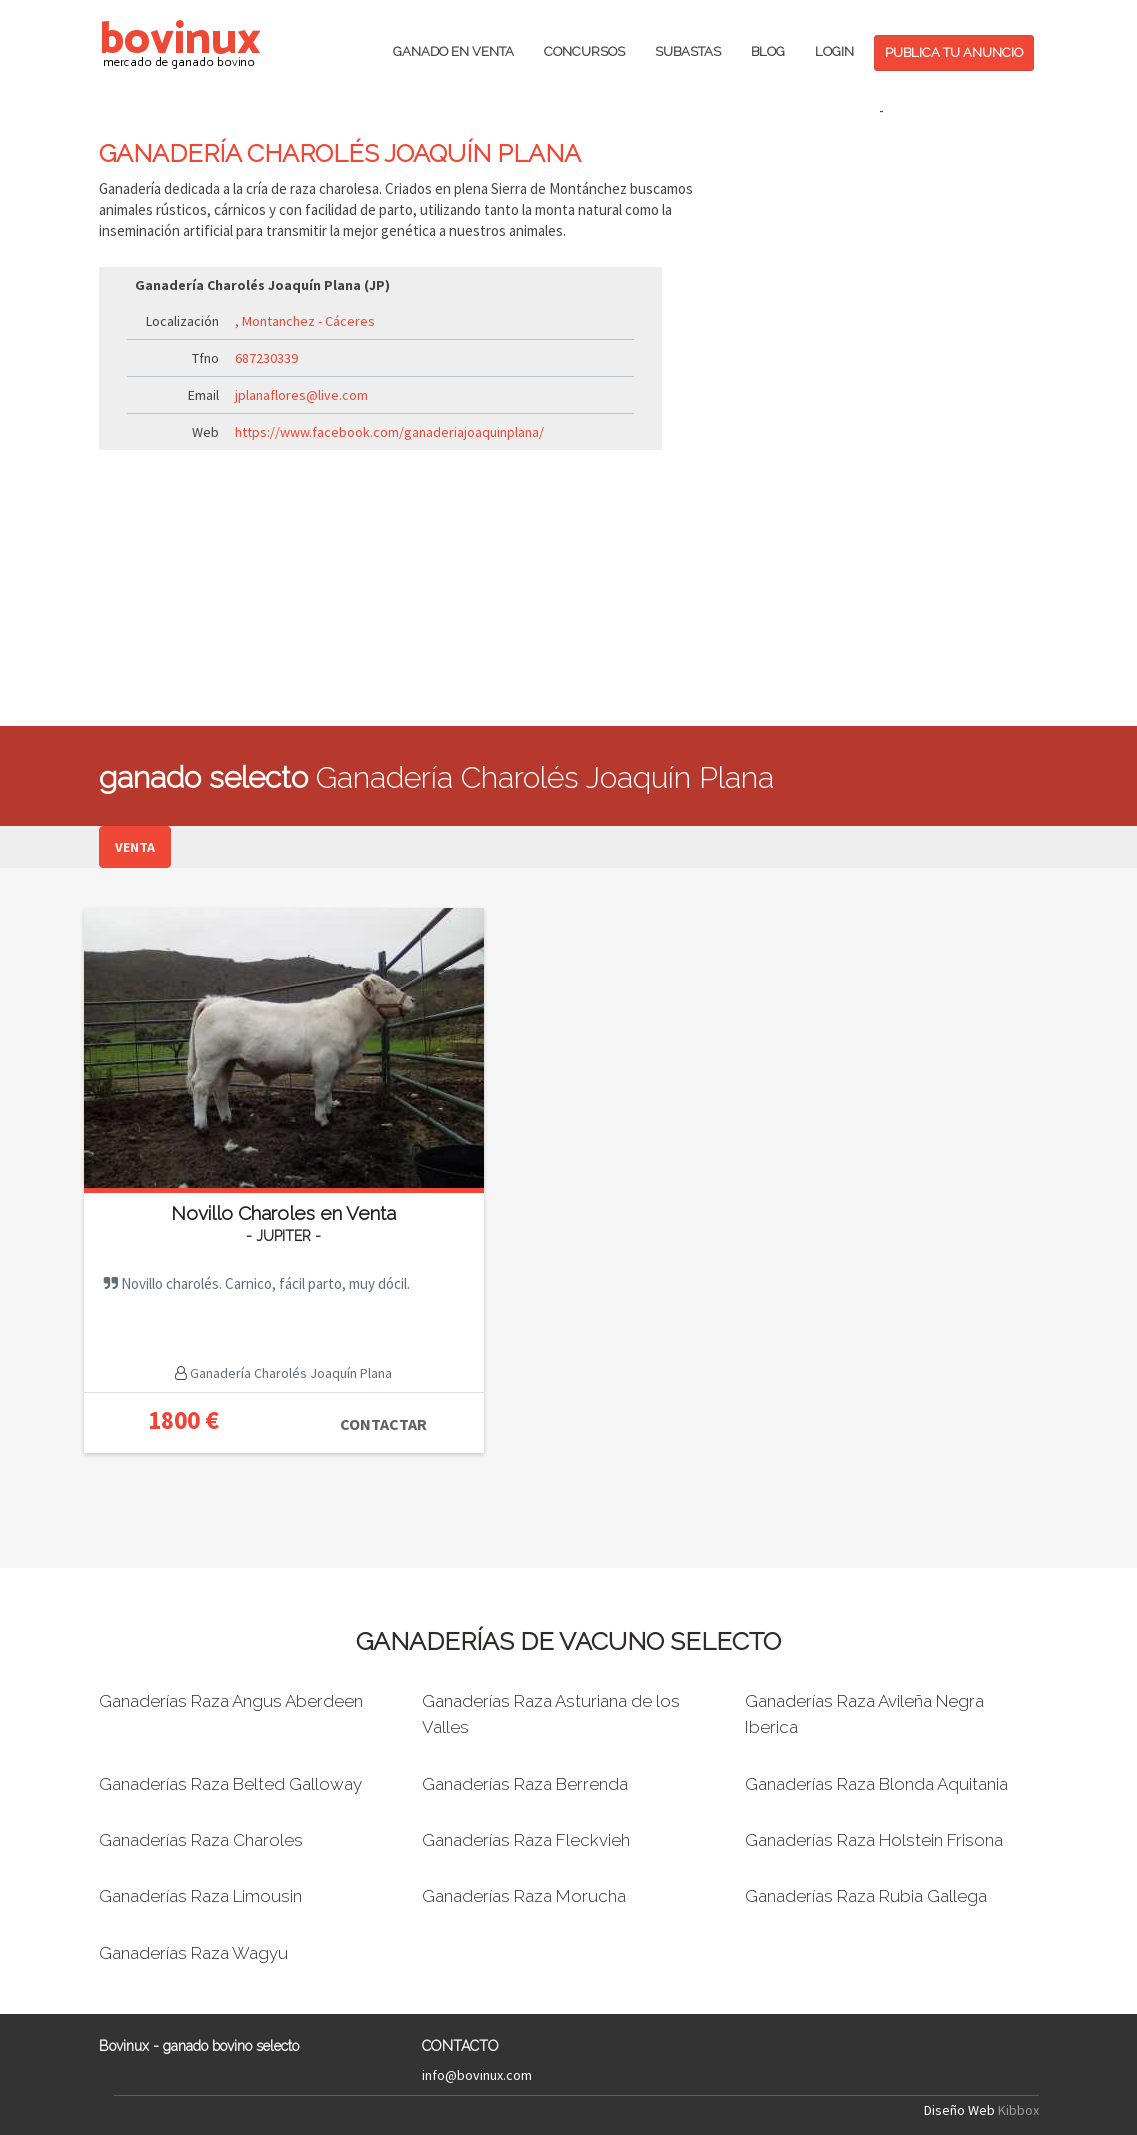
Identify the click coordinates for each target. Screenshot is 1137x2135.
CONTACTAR (383, 1424)
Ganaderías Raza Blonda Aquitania (876, 1784)
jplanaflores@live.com (301, 395)
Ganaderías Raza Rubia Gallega (866, 1896)
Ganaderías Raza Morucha (524, 1896)
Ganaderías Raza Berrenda (525, 1784)
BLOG (768, 51)
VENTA (135, 847)
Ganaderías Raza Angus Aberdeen (231, 1701)
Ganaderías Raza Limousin (200, 1896)
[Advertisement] (881, 421)
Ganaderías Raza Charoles (201, 1840)
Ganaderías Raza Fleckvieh (526, 1840)
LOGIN (834, 51)
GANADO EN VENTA (453, 51)
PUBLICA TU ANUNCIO (954, 52)
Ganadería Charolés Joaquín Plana (289, 1373)
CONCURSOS (584, 51)
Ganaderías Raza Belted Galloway (230, 1784)
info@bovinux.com (477, 2075)
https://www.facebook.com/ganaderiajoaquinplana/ (389, 432)
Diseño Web (959, 2110)
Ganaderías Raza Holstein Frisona (874, 1840)
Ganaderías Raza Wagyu (193, 1953)
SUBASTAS (688, 51)
